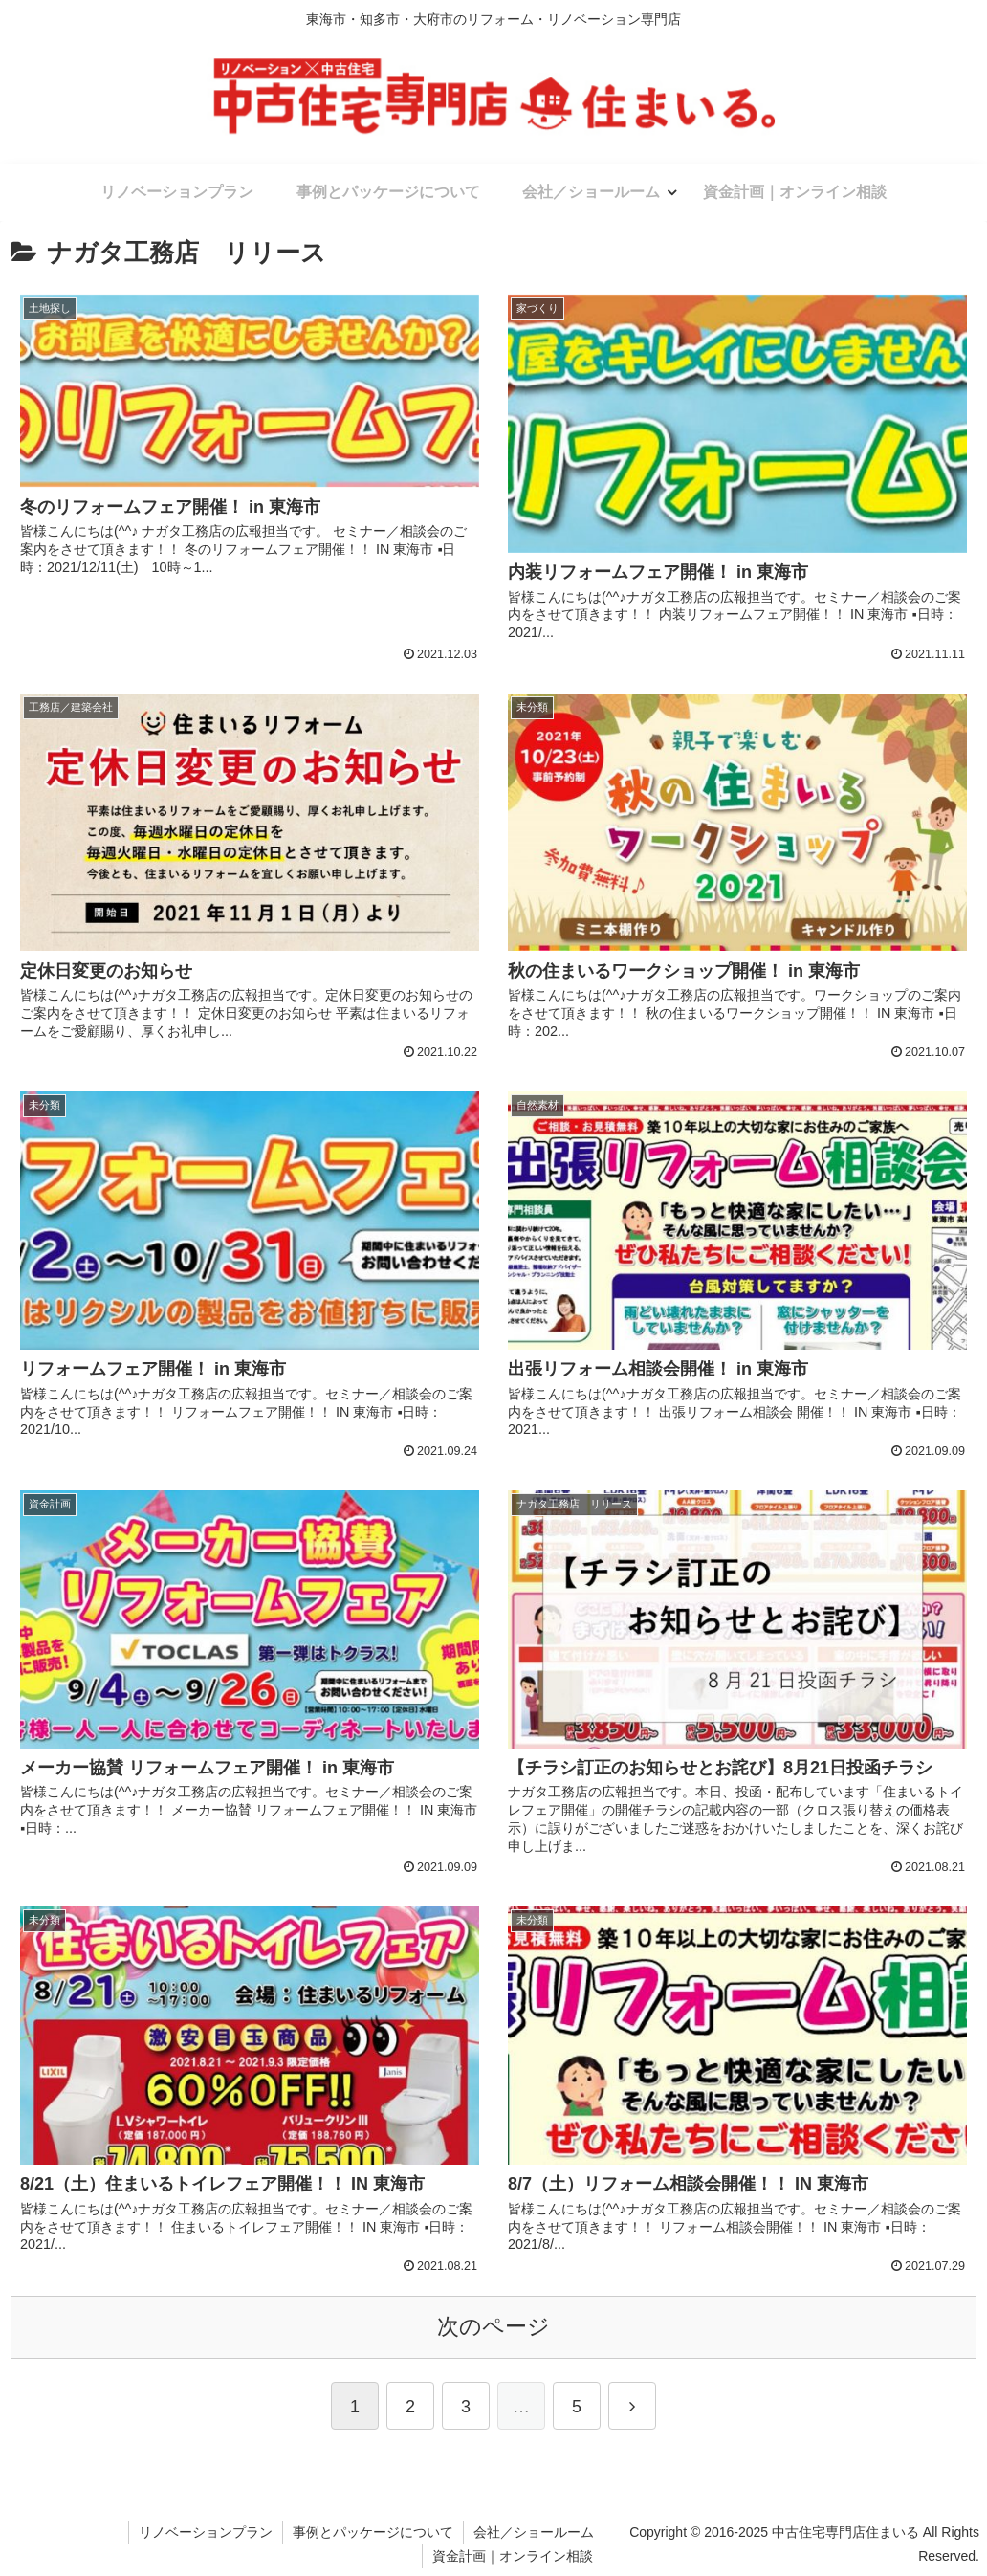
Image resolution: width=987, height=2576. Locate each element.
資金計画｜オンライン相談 (512, 2556)
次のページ (493, 2327)
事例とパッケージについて (373, 2532)
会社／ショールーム (533, 2532)
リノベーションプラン (206, 2532)
